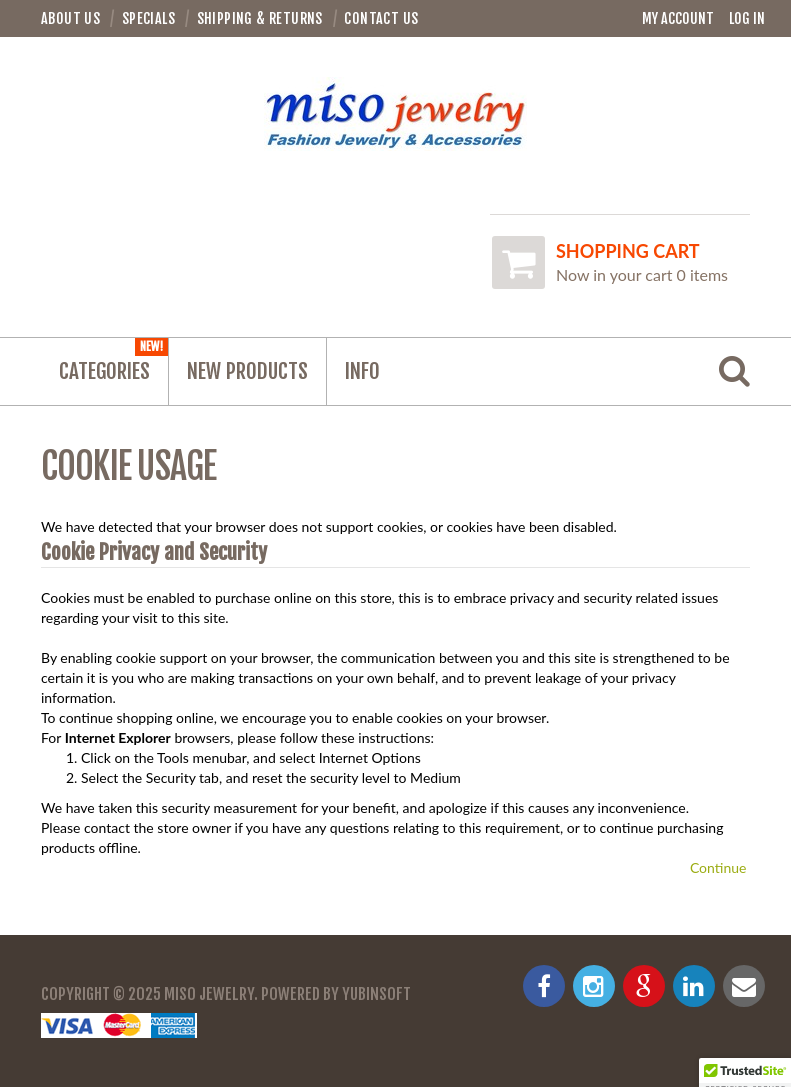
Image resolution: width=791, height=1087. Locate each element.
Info (362, 371)
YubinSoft (376, 994)
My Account (678, 18)
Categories (113, 361)
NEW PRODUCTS (247, 371)
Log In (747, 18)
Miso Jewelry (209, 994)
